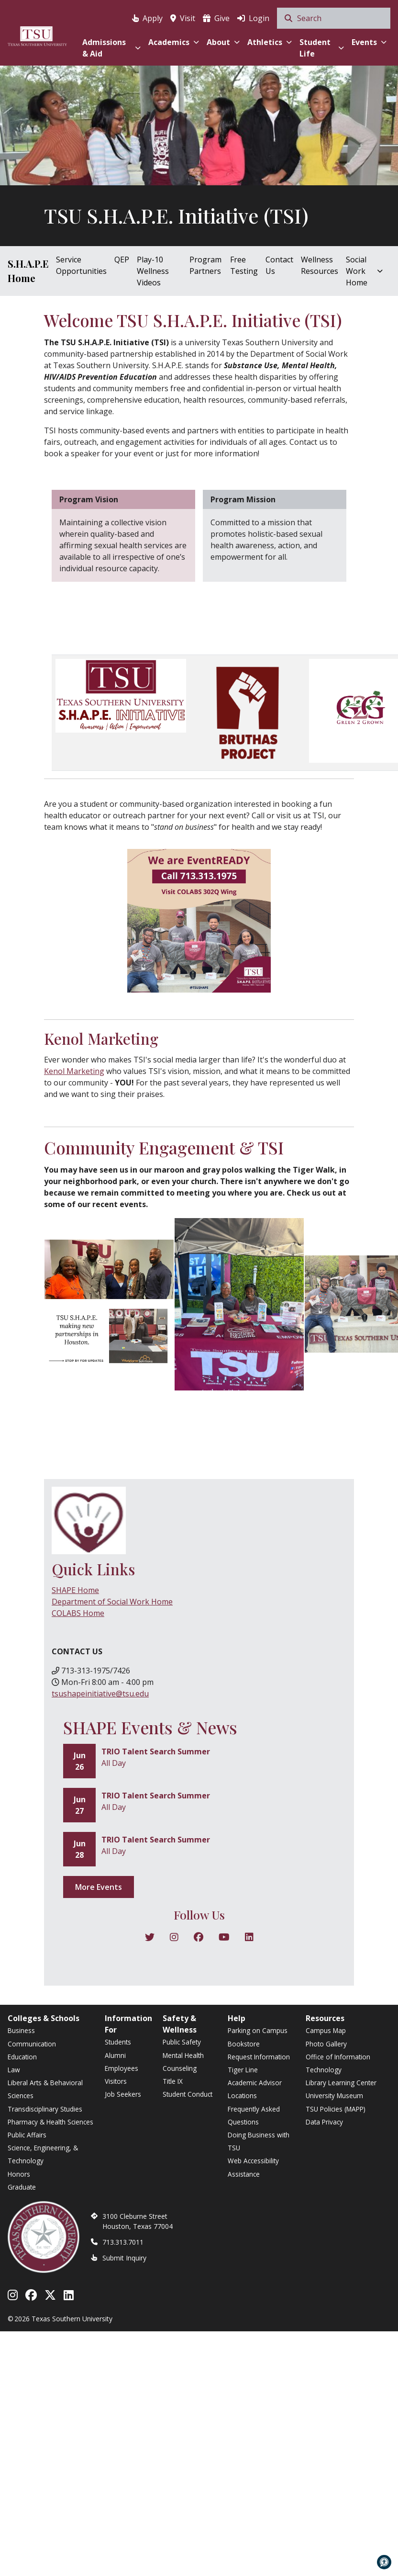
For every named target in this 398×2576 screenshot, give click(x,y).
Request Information (259, 2056)
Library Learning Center (341, 2082)
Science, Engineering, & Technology (43, 2154)
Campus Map (326, 2030)
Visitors (116, 2081)
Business (21, 2030)
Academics (173, 42)
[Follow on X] (149, 1938)
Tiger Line (243, 2069)
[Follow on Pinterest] (249, 1938)
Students (118, 2041)
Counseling (180, 2068)
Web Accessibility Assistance (253, 2167)
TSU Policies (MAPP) (335, 2108)
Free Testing (244, 265)
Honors (19, 2174)
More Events (98, 1887)
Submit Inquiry (124, 2257)
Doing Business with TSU (258, 2141)
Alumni (115, 2055)
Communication (32, 2043)
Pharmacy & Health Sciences (50, 2121)
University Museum (334, 2095)
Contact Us (279, 265)
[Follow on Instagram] (174, 1938)
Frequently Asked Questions (254, 2115)
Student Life (321, 48)
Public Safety (182, 2041)
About (223, 42)
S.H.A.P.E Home (28, 270)
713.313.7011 (123, 2242)
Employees (121, 2068)
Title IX (173, 2081)
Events (369, 42)
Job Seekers (123, 2094)
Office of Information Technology (338, 2063)
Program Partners (205, 265)
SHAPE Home (75, 1590)
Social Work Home (364, 271)
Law (14, 2069)
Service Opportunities (81, 265)
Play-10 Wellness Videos (153, 271)
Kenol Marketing (74, 1071)
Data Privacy (324, 2121)
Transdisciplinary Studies (45, 2108)
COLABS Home (78, 1613)
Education (22, 2056)
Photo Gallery (326, 2043)
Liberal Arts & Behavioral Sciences (45, 2089)
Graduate (22, 2187)
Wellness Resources (319, 265)
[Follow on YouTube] (224, 1938)
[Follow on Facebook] (198, 1938)
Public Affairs (27, 2134)
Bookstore (244, 2043)
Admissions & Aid (111, 48)
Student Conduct (187, 2094)
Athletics (269, 42)
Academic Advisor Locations (255, 2089)
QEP (121, 259)
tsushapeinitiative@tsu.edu (100, 1693)
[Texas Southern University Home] (37, 35)
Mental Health (183, 2055)
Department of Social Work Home (112, 1601)
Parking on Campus (257, 2030)
